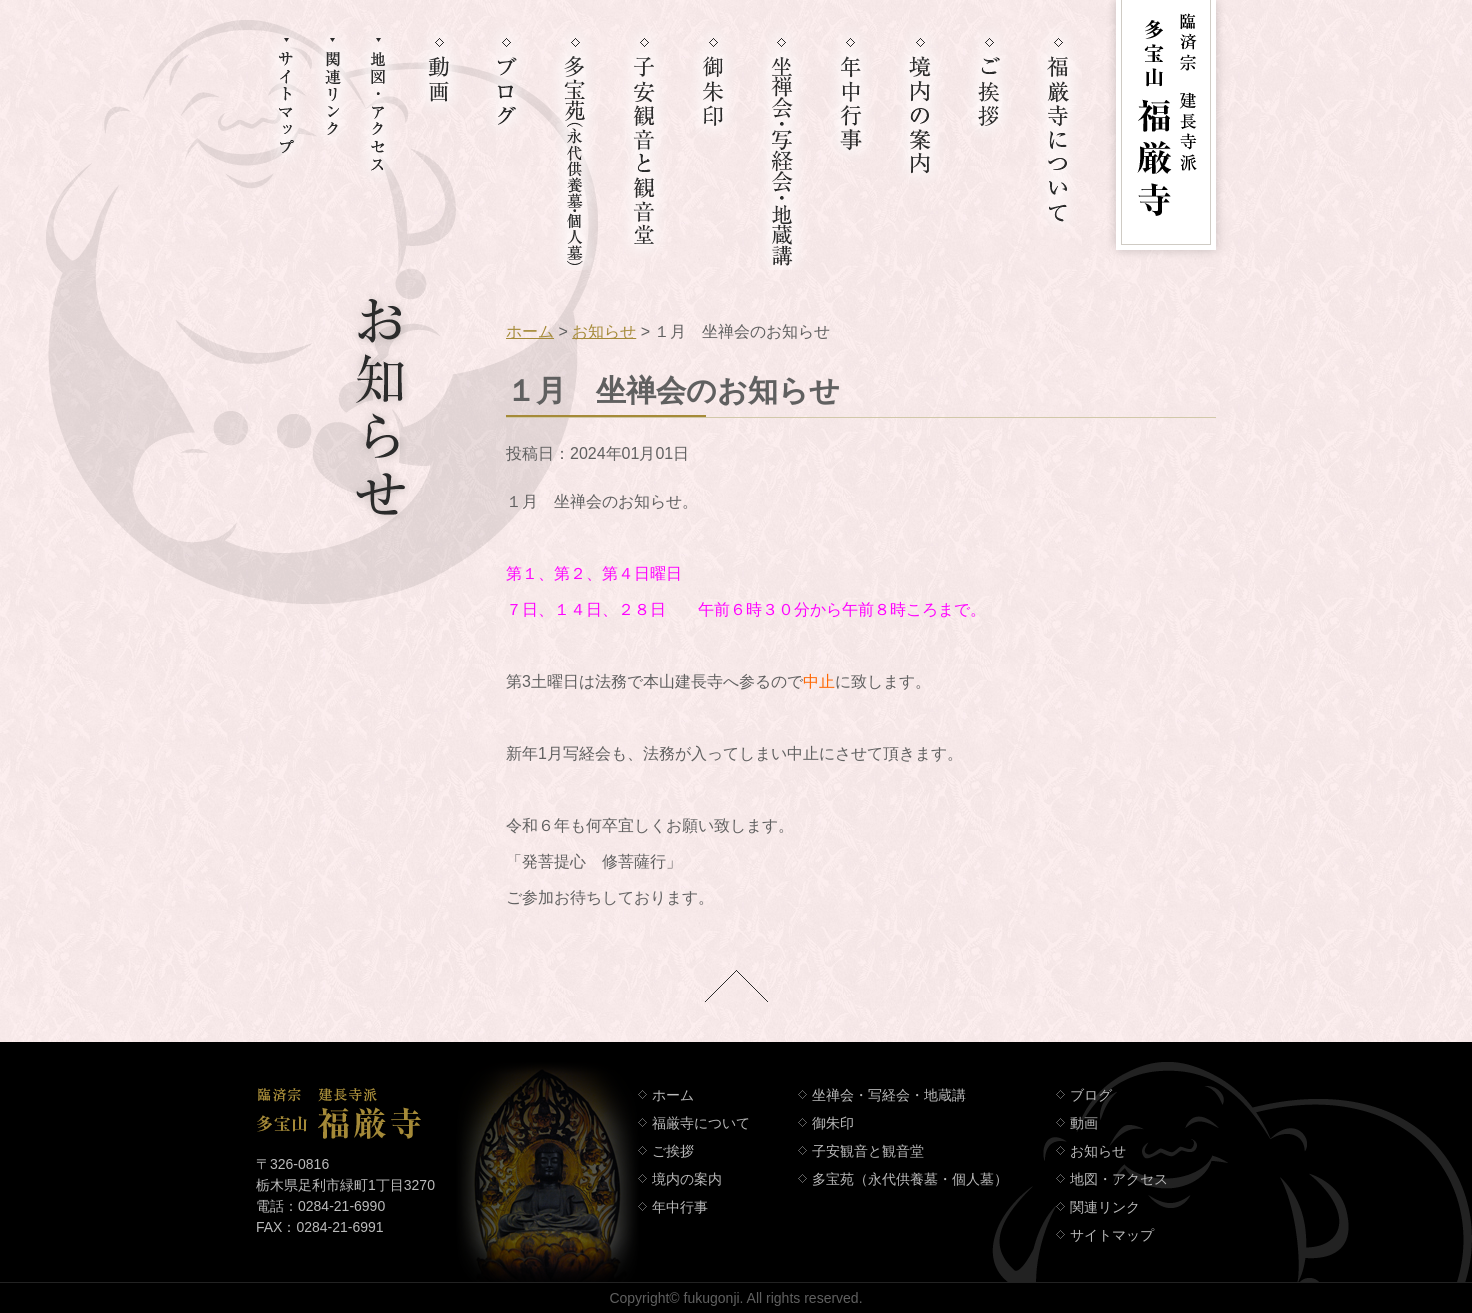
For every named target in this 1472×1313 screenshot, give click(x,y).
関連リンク (1105, 1207)
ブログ (1091, 1095)
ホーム (530, 331)
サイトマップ (1112, 1235)
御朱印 (833, 1123)
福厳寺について (701, 1123)
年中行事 (680, 1207)
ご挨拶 (673, 1151)
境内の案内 (687, 1179)
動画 (1084, 1123)
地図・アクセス (1119, 1179)
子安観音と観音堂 (868, 1151)
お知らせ (604, 331)
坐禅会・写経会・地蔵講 (889, 1095)
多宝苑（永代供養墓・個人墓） (910, 1179)
